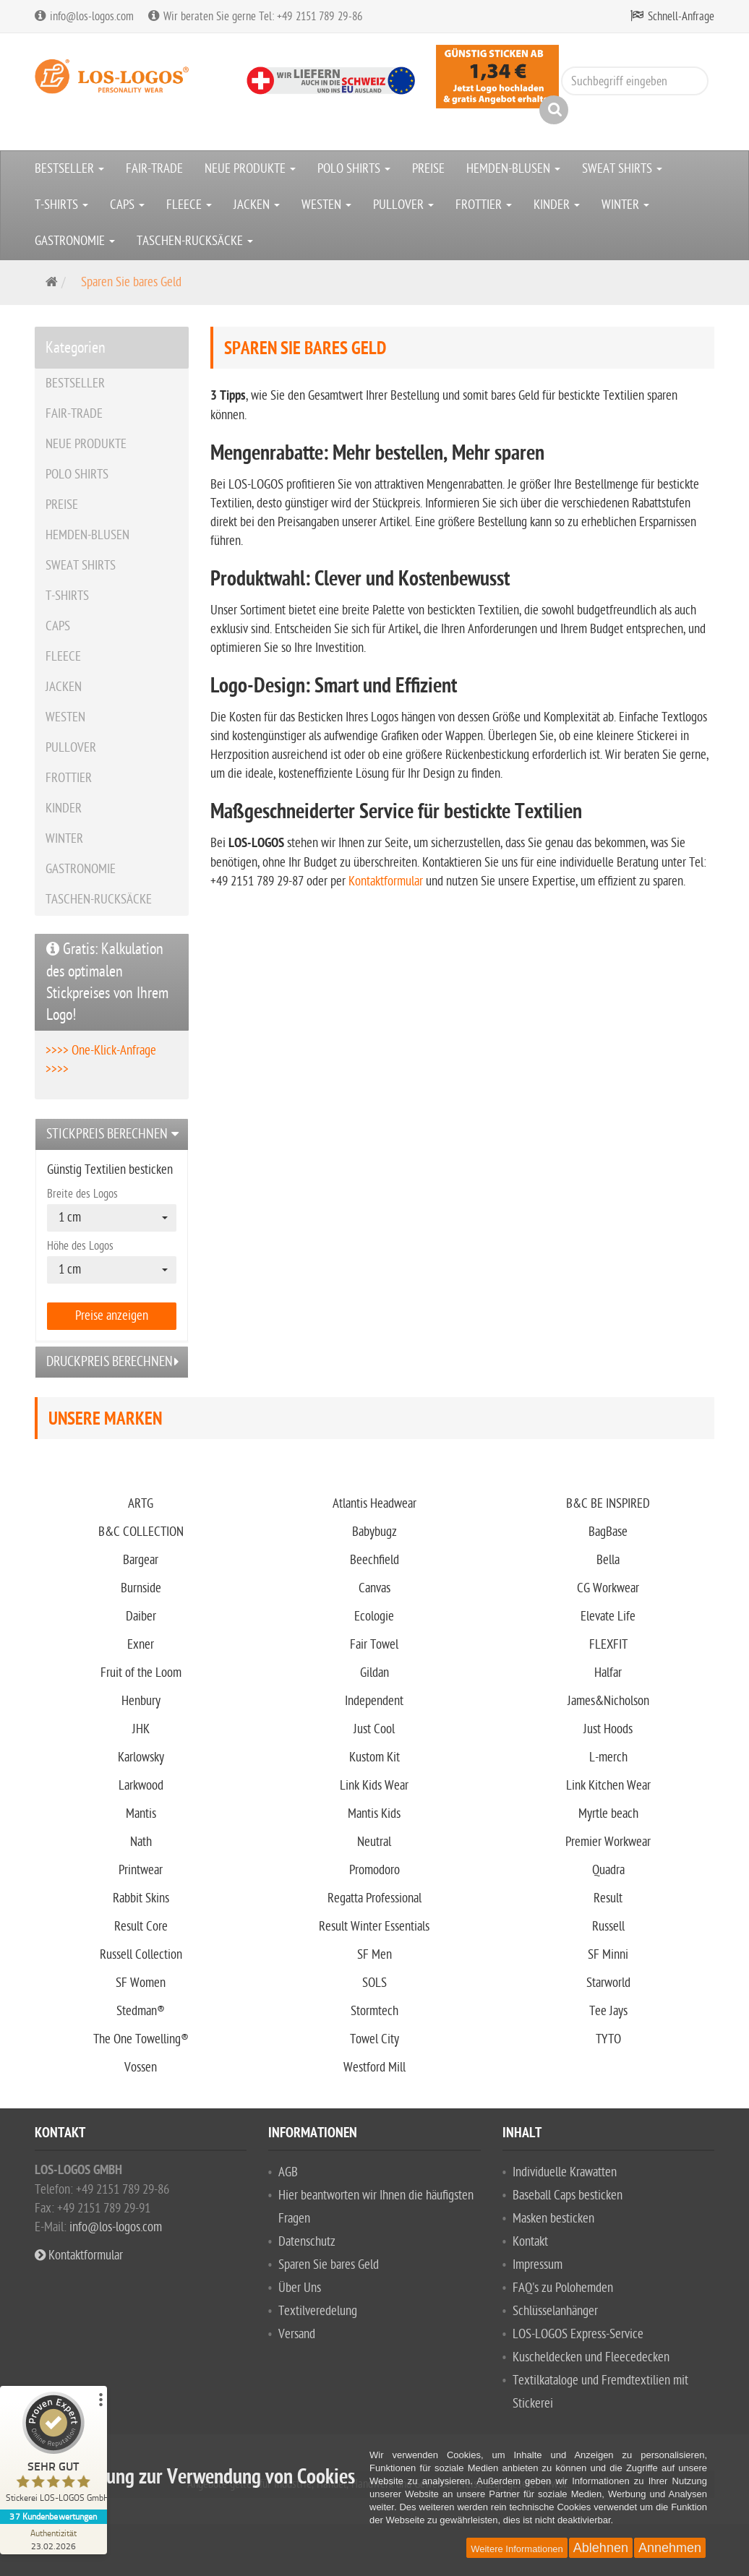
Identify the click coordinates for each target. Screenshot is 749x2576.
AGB (288, 2172)
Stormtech (374, 2011)
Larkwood (141, 1785)
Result (608, 1898)
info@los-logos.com (114, 2227)
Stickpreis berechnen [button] (107, 1134)
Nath (141, 1842)
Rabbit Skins (141, 1898)
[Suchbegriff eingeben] (635, 80)
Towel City (374, 2039)
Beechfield (374, 1560)
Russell (608, 1926)
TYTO (608, 2039)
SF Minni (608, 1954)
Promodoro (374, 1870)
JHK (141, 1729)
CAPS (127, 204)
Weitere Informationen (517, 2548)
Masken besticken (553, 2218)
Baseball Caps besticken (567, 2195)
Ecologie (374, 1616)
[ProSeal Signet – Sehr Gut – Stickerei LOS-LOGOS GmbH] (54, 2451)
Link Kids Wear (374, 1785)
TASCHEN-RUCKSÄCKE (195, 241)
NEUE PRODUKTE (250, 168)
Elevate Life (608, 1616)
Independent (374, 1701)
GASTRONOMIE (75, 241)
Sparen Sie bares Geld (328, 2264)
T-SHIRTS (61, 204)
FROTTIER (483, 204)
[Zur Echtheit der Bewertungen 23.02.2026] (54, 2539)
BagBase (608, 1532)
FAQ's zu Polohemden (563, 2288)
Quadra (608, 1870)
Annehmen (669, 2548)
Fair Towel (374, 1644)
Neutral (374, 1842)
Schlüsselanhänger (555, 2311)
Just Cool (374, 1729)
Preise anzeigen (111, 1315)
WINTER (625, 204)
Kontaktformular (385, 881)
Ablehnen (600, 2548)
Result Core (141, 1926)
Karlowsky (141, 1757)
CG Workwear (608, 1588)
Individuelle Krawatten (565, 2172)
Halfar (608, 1672)
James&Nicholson (608, 1701)
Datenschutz (306, 2241)
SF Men (374, 1954)
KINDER (557, 204)
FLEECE (189, 204)
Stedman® (140, 2011)
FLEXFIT (608, 1644)
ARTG (140, 1503)
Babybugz (374, 1532)
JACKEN (257, 204)
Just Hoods (608, 1729)
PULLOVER (403, 204)
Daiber (141, 1616)
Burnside (141, 1588)
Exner (140, 1644)
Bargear (140, 1560)
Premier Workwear (608, 1842)
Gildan (374, 1672)
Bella (608, 1560)
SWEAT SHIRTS (622, 168)
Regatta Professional (374, 1898)
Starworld (608, 1983)
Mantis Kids (374, 1813)
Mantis (141, 1813)
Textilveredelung (317, 2311)
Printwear (141, 1870)
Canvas (374, 1588)
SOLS (374, 1983)
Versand (296, 2334)
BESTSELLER (69, 168)
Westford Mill (374, 2067)
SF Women (141, 1983)
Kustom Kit (374, 1757)
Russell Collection (141, 1954)
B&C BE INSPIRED (608, 1503)
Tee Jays (608, 2011)
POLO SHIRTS (353, 168)
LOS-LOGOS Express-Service (578, 2334)
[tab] (111, 1134)
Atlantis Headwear (374, 1503)
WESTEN (326, 204)
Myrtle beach (608, 1813)
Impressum (537, 2264)
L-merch (608, 1757)
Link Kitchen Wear (608, 1785)
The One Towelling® (141, 2039)
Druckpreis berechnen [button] (109, 1362)
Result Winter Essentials (374, 1926)
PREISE (428, 168)
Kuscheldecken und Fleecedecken (591, 2357)
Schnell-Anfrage (681, 16)
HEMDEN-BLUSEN (513, 168)
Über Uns (299, 2288)
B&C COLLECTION (141, 1532)
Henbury (140, 1701)
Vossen (140, 2067)
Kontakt (530, 2241)
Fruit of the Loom (140, 1672)
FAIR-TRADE (154, 168)
